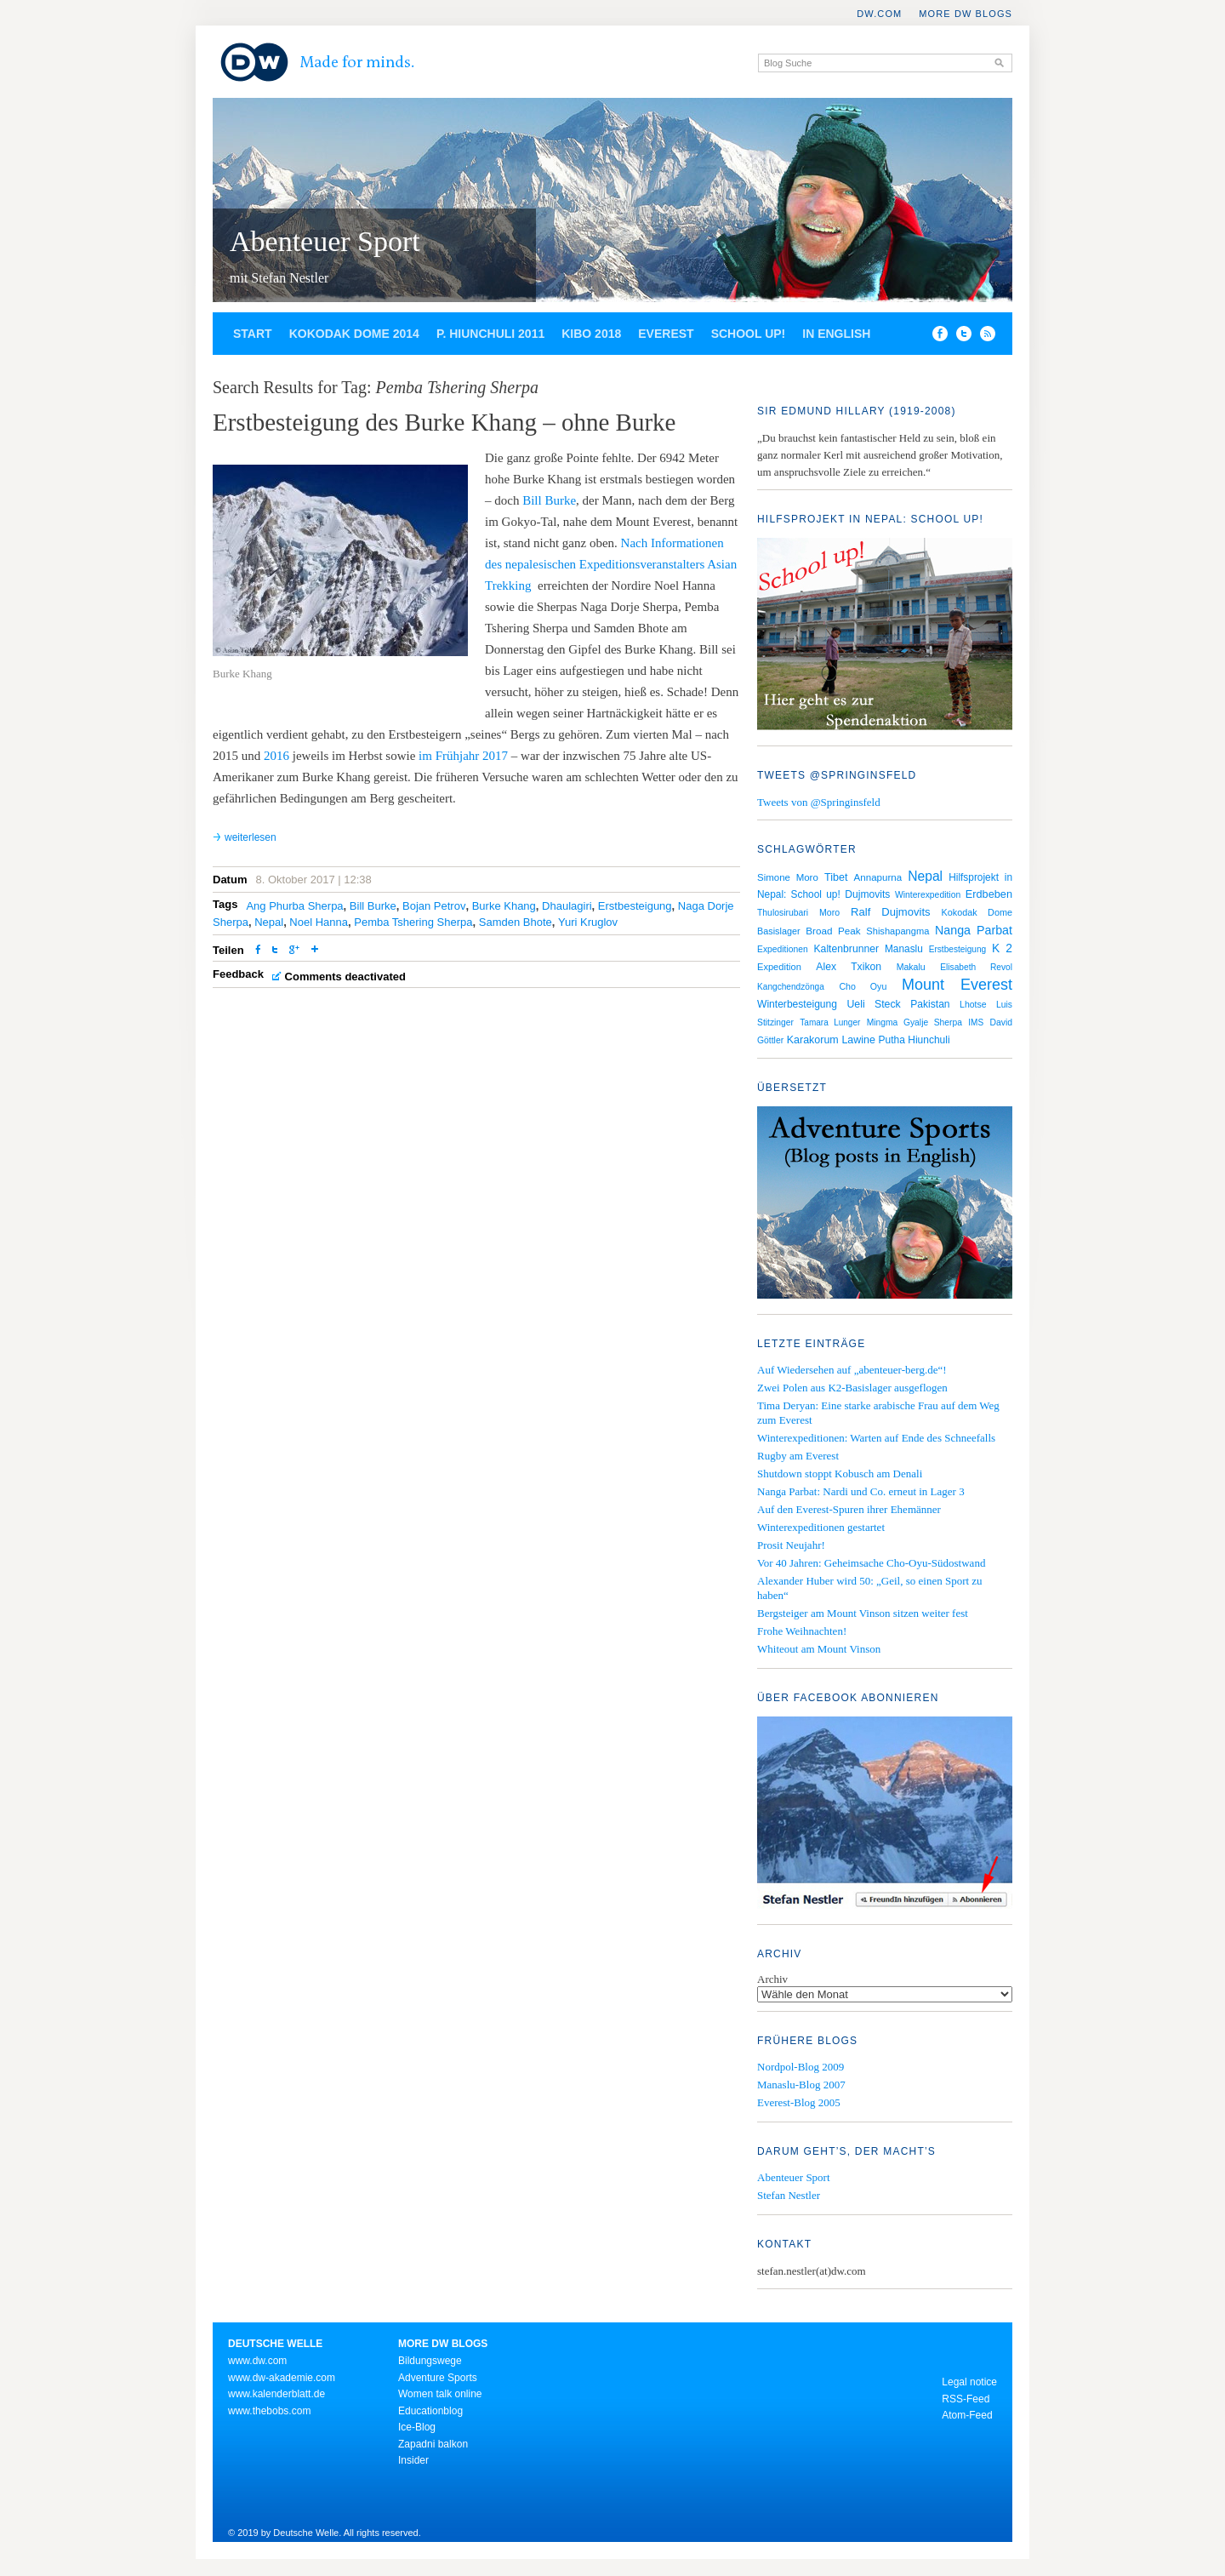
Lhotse (973, 1004)
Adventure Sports (437, 2378)
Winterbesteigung (797, 1004)
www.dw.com (257, 2361)
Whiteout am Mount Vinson (818, 1648)
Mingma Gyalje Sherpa (914, 1022)
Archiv (772, 1979)
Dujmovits (867, 894)
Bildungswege (430, 2361)
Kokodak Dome (977, 912)
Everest (665, 333)
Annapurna (878, 877)
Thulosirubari (782, 912)
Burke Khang (504, 906)
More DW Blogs (965, 14)
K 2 (1002, 948)
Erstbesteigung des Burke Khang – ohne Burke (444, 422)
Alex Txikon (848, 967)
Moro (829, 912)
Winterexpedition (927, 895)
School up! (748, 333)
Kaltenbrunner (846, 949)
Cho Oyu (862, 986)
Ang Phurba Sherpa (294, 906)
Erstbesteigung (635, 906)
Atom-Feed (967, 2415)
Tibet (836, 877)
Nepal (268, 922)
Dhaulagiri (567, 906)
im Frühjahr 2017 (463, 756)
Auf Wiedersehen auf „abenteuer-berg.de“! (852, 1369)
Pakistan (929, 1004)
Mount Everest (957, 984)
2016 (276, 756)
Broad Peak (833, 930)
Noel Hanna (318, 922)
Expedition (779, 967)
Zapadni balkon (433, 2444)
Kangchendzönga (790, 986)
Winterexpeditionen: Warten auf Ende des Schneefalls (876, 1437)
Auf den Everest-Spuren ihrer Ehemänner (849, 1509)
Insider (413, 2460)
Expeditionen (782, 949)
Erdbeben (989, 894)
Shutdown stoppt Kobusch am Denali (839, 1473)
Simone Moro (787, 877)
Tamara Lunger (830, 1022)
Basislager (779, 931)
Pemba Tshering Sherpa (413, 922)
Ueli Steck (873, 1004)
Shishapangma (897, 931)
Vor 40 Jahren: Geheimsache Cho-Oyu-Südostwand (871, 1562)
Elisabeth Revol (976, 967)
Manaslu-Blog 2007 (801, 2084)
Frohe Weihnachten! (801, 1631)
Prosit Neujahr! (791, 1545)
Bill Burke (549, 500)
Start (252, 333)
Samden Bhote (515, 922)
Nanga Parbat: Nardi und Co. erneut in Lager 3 (861, 1491)
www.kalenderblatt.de (276, 2394)
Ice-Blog (417, 2427)
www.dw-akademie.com (281, 2378)
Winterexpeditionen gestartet (821, 1527)
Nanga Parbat (973, 930)
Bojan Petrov (433, 906)
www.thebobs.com (269, 2411)
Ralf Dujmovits (890, 911)
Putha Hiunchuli (914, 1040)
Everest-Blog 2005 (798, 2102)
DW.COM (879, 14)
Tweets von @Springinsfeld (818, 802)
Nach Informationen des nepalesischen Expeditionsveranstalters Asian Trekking (611, 564)
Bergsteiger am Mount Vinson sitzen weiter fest (862, 1613)
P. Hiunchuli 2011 (490, 333)
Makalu (911, 967)
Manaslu (904, 949)
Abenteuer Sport (325, 241)
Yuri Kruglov (588, 922)
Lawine (858, 1040)
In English (836, 333)
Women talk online (440, 2394)
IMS (975, 1022)
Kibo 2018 (591, 333)
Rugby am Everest (798, 1455)
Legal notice (969, 2382)
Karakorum (813, 1040)
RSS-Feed (965, 2399)
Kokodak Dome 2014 (354, 333)
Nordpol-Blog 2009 (800, 2066)
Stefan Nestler (788, 2195)
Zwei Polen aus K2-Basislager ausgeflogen (852, 1387)
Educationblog (430, 2411)
